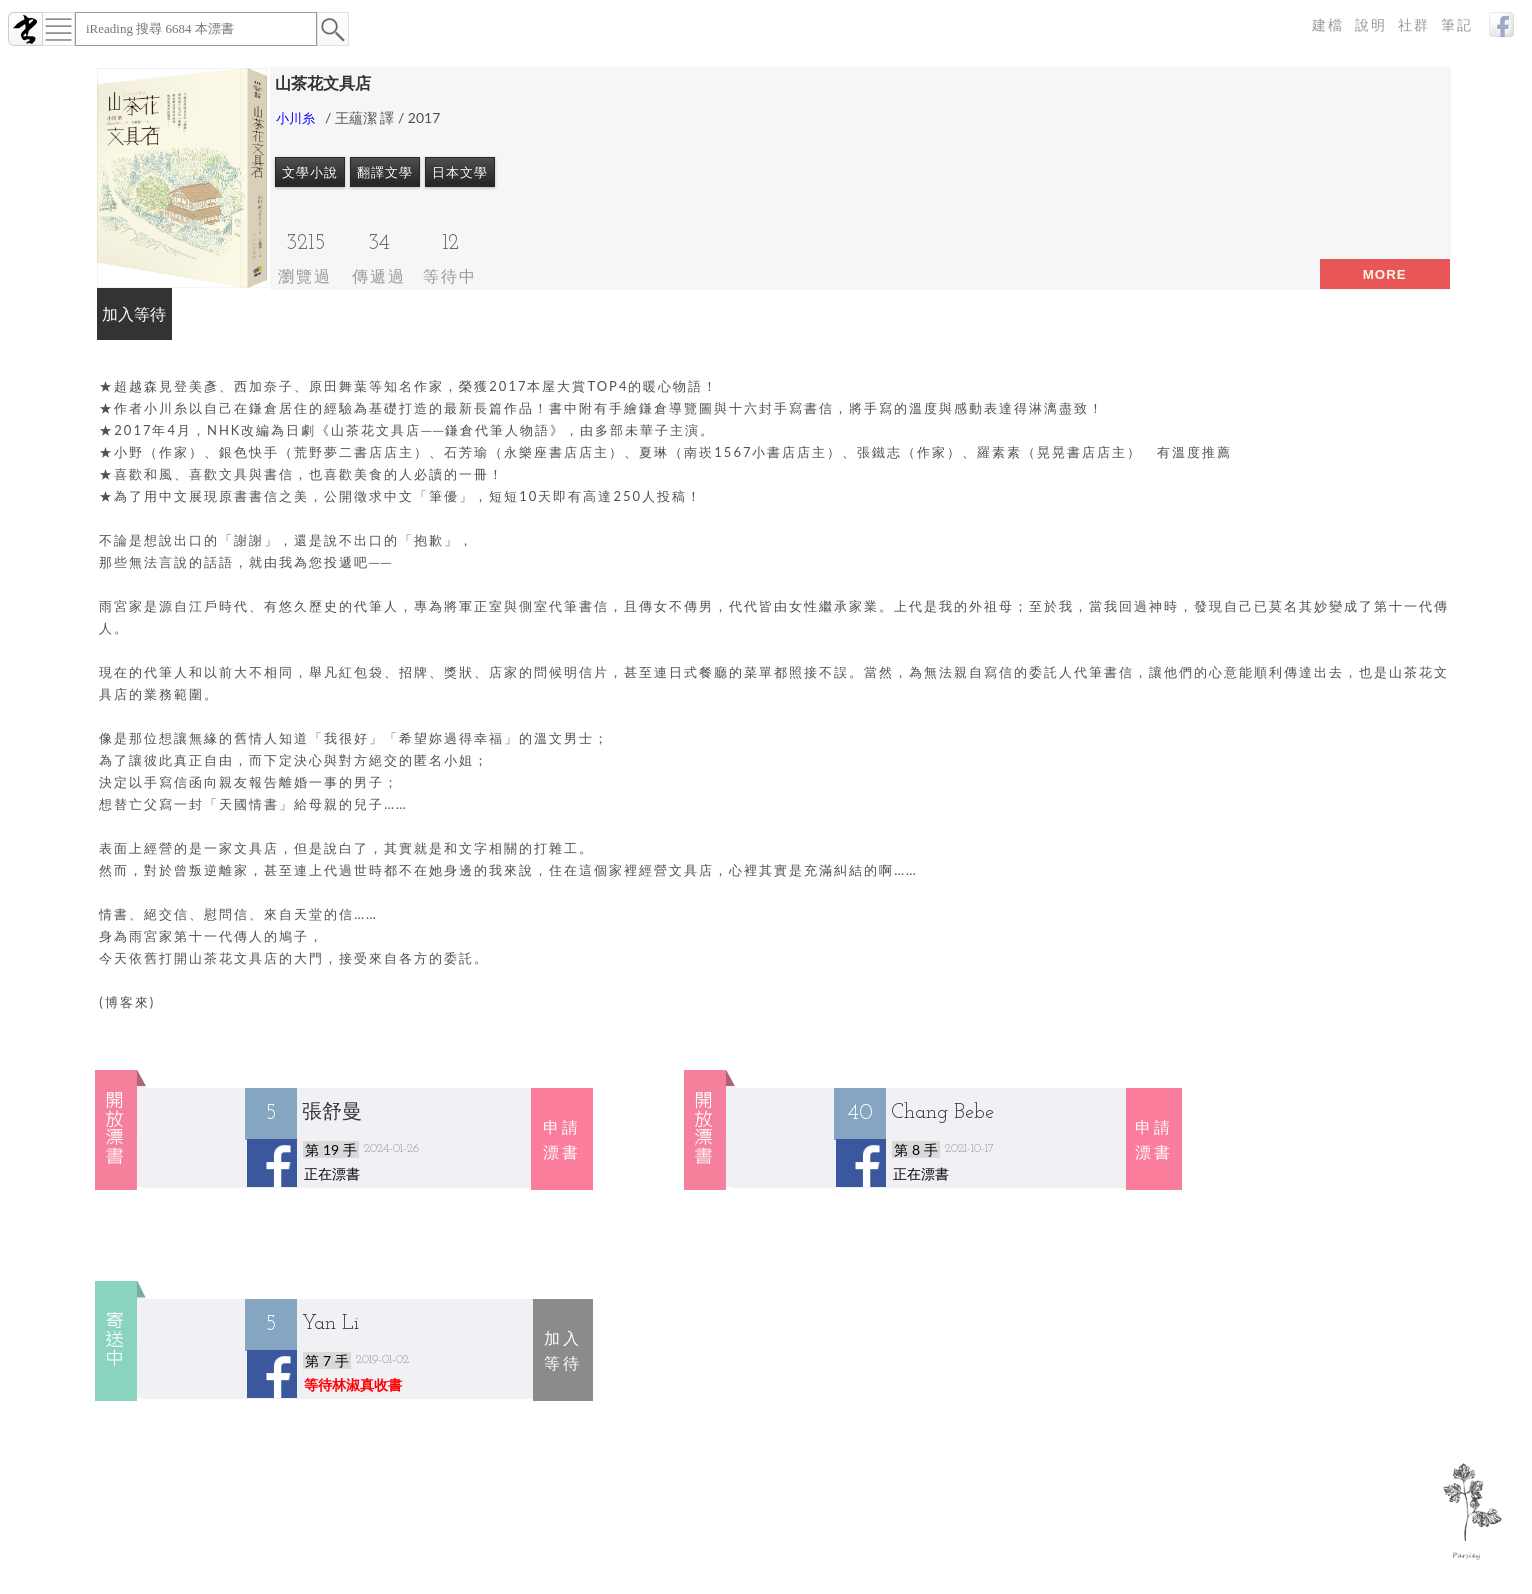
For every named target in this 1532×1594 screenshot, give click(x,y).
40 (860, 1113)
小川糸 (295, 118)
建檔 (1328, 25)
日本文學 (460, 172)
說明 (1371, 25)
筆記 (1457, 25)
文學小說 (310, 172)
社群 (1414, 25)
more (1385, 274)
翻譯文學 (385, 172)
